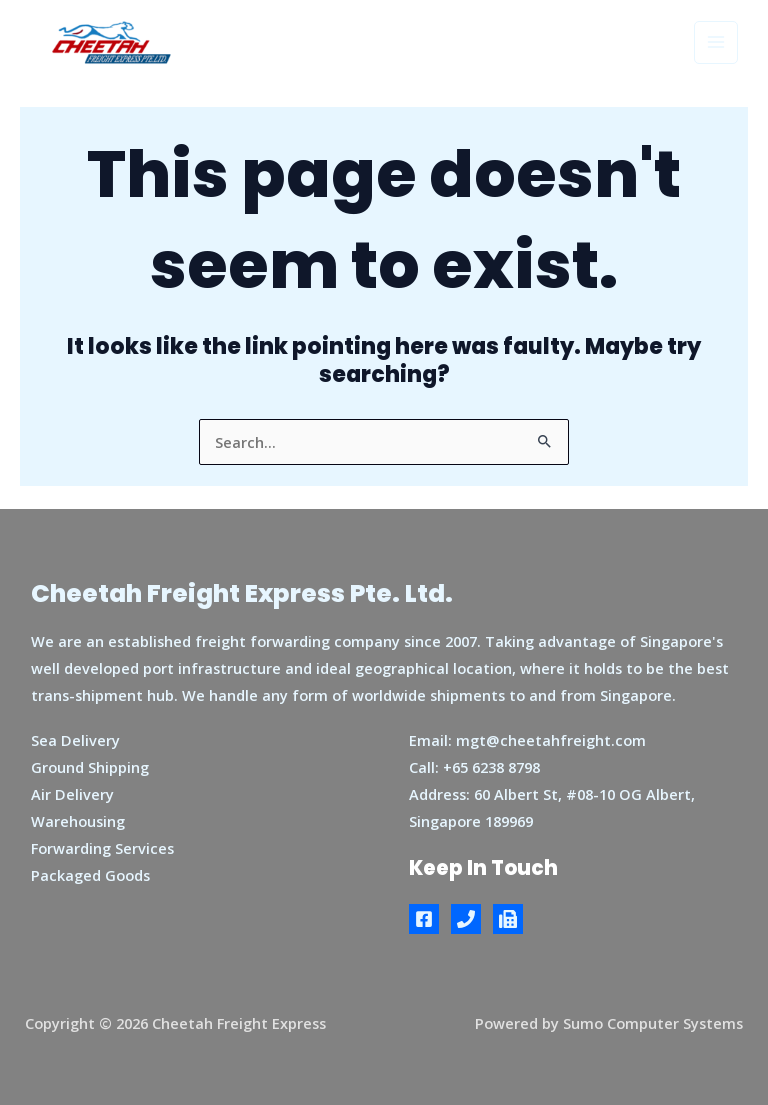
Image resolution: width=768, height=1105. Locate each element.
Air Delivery (72, 794)
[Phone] (466, 919)
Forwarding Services (102, 848)
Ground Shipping (90, 767)
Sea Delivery (75, 740)
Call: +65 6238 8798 (474, 767)
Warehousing (78, 821)
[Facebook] (424, 919)
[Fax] (508, 919)
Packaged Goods (90, 875)
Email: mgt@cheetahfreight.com (527, 740)
